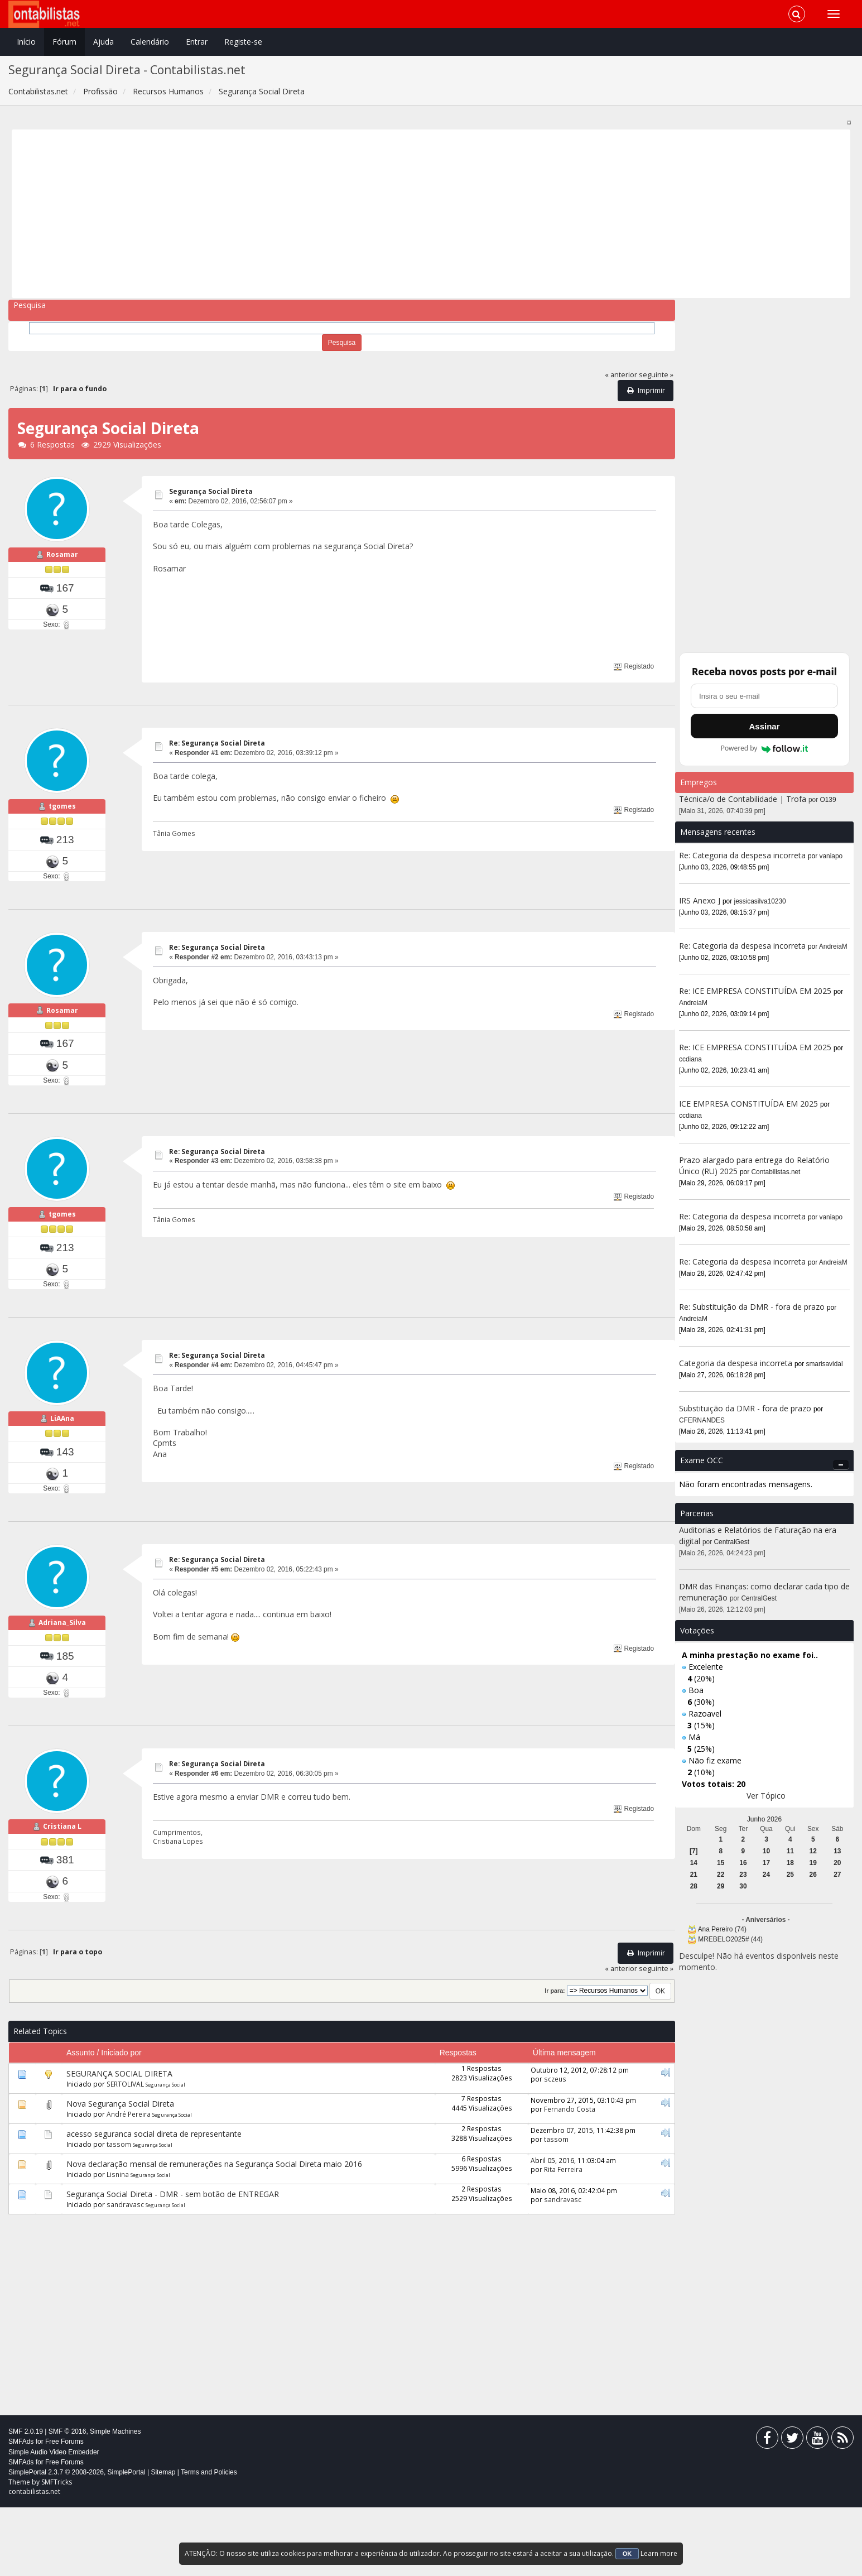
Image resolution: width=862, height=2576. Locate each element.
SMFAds (20, 2510)
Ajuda (103, 41)
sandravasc (125, 2273)
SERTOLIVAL (125, 2152)
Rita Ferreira (563, 2237)
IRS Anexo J (699, 900)
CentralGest (731, 1542)
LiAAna (62, 1464)
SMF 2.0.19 (25, 2500)
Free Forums (64, 2510)
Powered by (764, 748)
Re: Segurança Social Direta (217, 743)
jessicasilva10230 (760, 901)
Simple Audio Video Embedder (53, 2520)
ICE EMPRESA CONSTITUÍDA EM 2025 (748, 1103)
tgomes (62, 817)
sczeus (555, 2146)
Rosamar (62, 565)
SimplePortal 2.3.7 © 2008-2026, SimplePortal (77, 2541)
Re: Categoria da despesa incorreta (742, 855)
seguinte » (656, 374)
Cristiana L (62, 1895)
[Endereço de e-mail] (764, 696)
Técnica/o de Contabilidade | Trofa (742, 799)
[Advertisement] (350, 214)
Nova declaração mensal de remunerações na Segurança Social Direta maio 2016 (214, 2232)
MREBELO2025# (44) (730, 1939)
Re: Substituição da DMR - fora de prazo (752, 1306)
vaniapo (831, 856)
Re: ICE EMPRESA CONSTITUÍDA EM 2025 (755, 991)
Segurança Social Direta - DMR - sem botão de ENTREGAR (172, 2262)
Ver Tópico (766, 1795)
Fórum (64, 41)
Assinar (764, 726)
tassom (119, 2212)
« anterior (621, 374)
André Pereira (129, 2182)
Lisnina (118, 2242)
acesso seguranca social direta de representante (154, 2202)
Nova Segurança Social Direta (120, 2172)
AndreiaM (833, 946)
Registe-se (243, 41)
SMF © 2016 (67, 2500)
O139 (828, 800)
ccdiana (690, 1059)
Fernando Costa (569, 2177)
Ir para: (555, 2059)
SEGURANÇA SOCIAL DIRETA (119, 2142)
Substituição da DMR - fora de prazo (745, 1408)
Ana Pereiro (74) (722, 1929)
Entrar (197, 41)
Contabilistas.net (776, 1172)
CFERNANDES (702, 1420)
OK (627, 2553)
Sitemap (163, 2541)
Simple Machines (115, 2500)
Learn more (659, 2553)
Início (26, 41)
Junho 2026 (764, 1819)
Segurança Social (165, 2153)
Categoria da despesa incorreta (735, 1363)
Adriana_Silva (62, 1679)
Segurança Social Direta (211, 491)
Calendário (150, 41)
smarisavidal (824, 1364)
